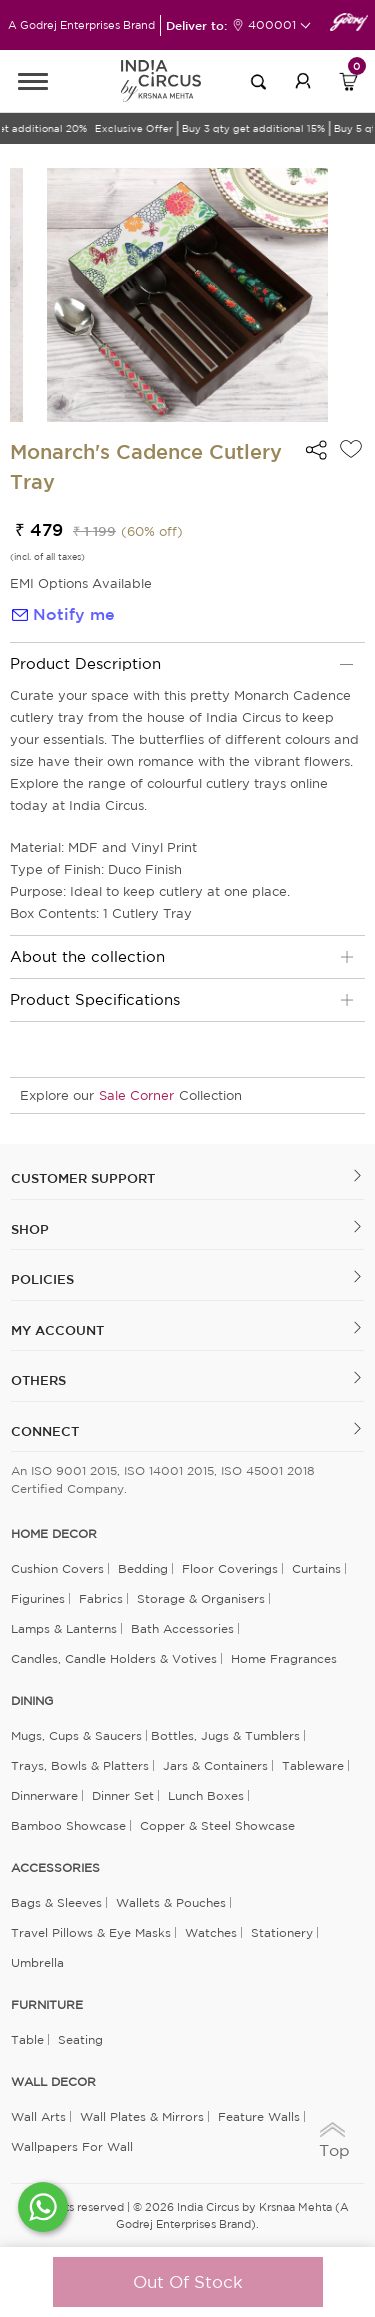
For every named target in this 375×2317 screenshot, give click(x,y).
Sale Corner (136, 1095)
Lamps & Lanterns (64, 1628)
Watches (211, 1932)
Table (27, 2039)
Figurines (38, 1598)
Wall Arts (38, 2116)
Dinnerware (44, 1795)
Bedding (143, 1568)
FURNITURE (47, 2005)
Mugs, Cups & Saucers (76, 1735)
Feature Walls (259, 2116)
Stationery (282, 1932)
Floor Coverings (230, 1568)
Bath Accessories (182, 1628)
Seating (80, 2039)
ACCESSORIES (55, 1868)
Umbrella (37, 1962)
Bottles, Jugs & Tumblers (225, 1735)
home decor (54, 1534)
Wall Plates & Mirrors (142, 2116)
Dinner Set (123, 1795)
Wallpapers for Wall (72, 2146)
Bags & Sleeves (56, 1902)
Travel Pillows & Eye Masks (91, 1932)
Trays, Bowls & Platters (80, 1765)
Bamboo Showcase (68, 1825)
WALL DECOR (53, 2082)
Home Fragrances (284, 1658)
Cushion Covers (57, 1568)
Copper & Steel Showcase (217, 1825)
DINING (32, 1701)
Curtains (316, 1568)
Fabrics (101, 1598)
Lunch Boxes (206, 1795)
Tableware (313, 1765)
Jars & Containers (215, 1765)
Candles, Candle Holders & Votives (114, 1658)
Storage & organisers (201, 1598)
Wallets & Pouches (171, 1902)
